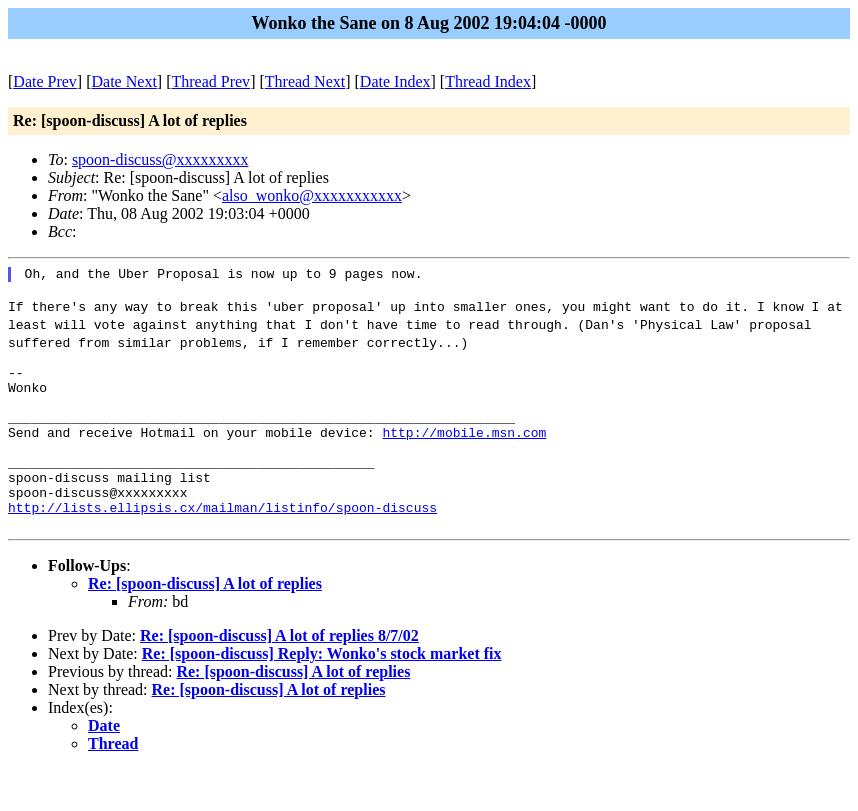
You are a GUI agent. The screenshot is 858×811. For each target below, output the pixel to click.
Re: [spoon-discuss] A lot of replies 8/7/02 (279, 677)
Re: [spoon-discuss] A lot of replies (205, 625)
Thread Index (488, 81)
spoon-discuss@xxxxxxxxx (160, 159)
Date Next (124, 81)
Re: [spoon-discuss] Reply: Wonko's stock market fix (322, 695)
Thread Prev (210, 81)
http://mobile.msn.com (464, 456)
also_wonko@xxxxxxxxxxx (312, 195)
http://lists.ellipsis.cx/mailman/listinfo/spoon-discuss (222, 546)
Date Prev (45, 81)
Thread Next (305, 81)
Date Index (395, 81)
